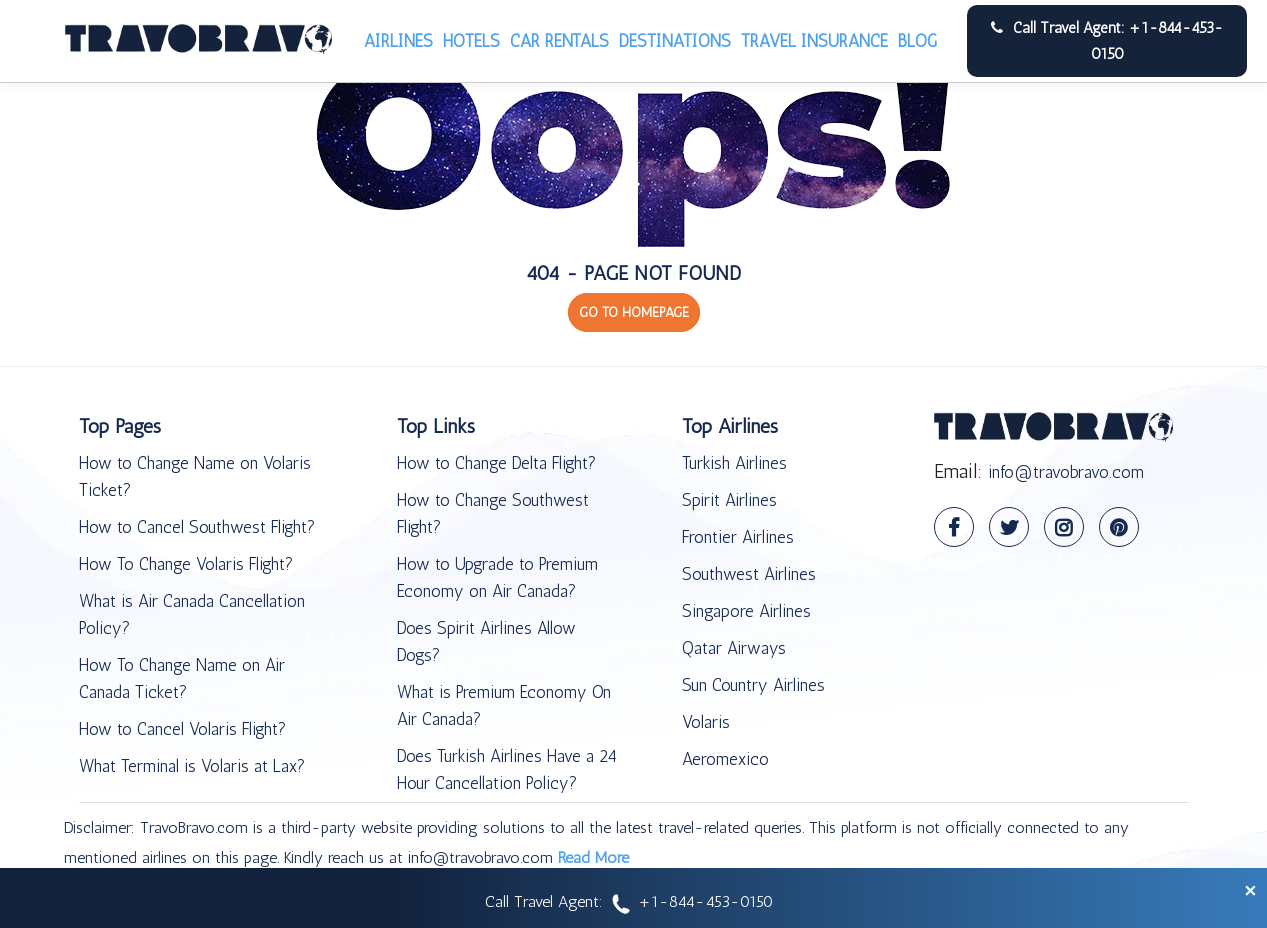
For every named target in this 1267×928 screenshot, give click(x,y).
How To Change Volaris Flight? (186, 564)
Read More (593, 857)
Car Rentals (559, 41)
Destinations (675, 41)
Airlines (398, 41)
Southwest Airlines (749, 574)
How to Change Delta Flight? (496, 463)
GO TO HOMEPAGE (634, 312)
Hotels (471, 41)
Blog (917, 41)
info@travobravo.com (1066, 472)
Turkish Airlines (734, 463)
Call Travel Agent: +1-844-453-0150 (1107, 41)
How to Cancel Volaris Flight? (182, 729)
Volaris (706, 722)
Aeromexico (725, 759)
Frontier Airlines (738, 537)
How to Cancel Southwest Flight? (197, 527)
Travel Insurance (814, 41)
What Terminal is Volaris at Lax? (192, 766)
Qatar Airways (734, 648)
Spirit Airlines (729, 500)
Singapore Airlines (746, 611)
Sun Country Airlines (753, 685)
